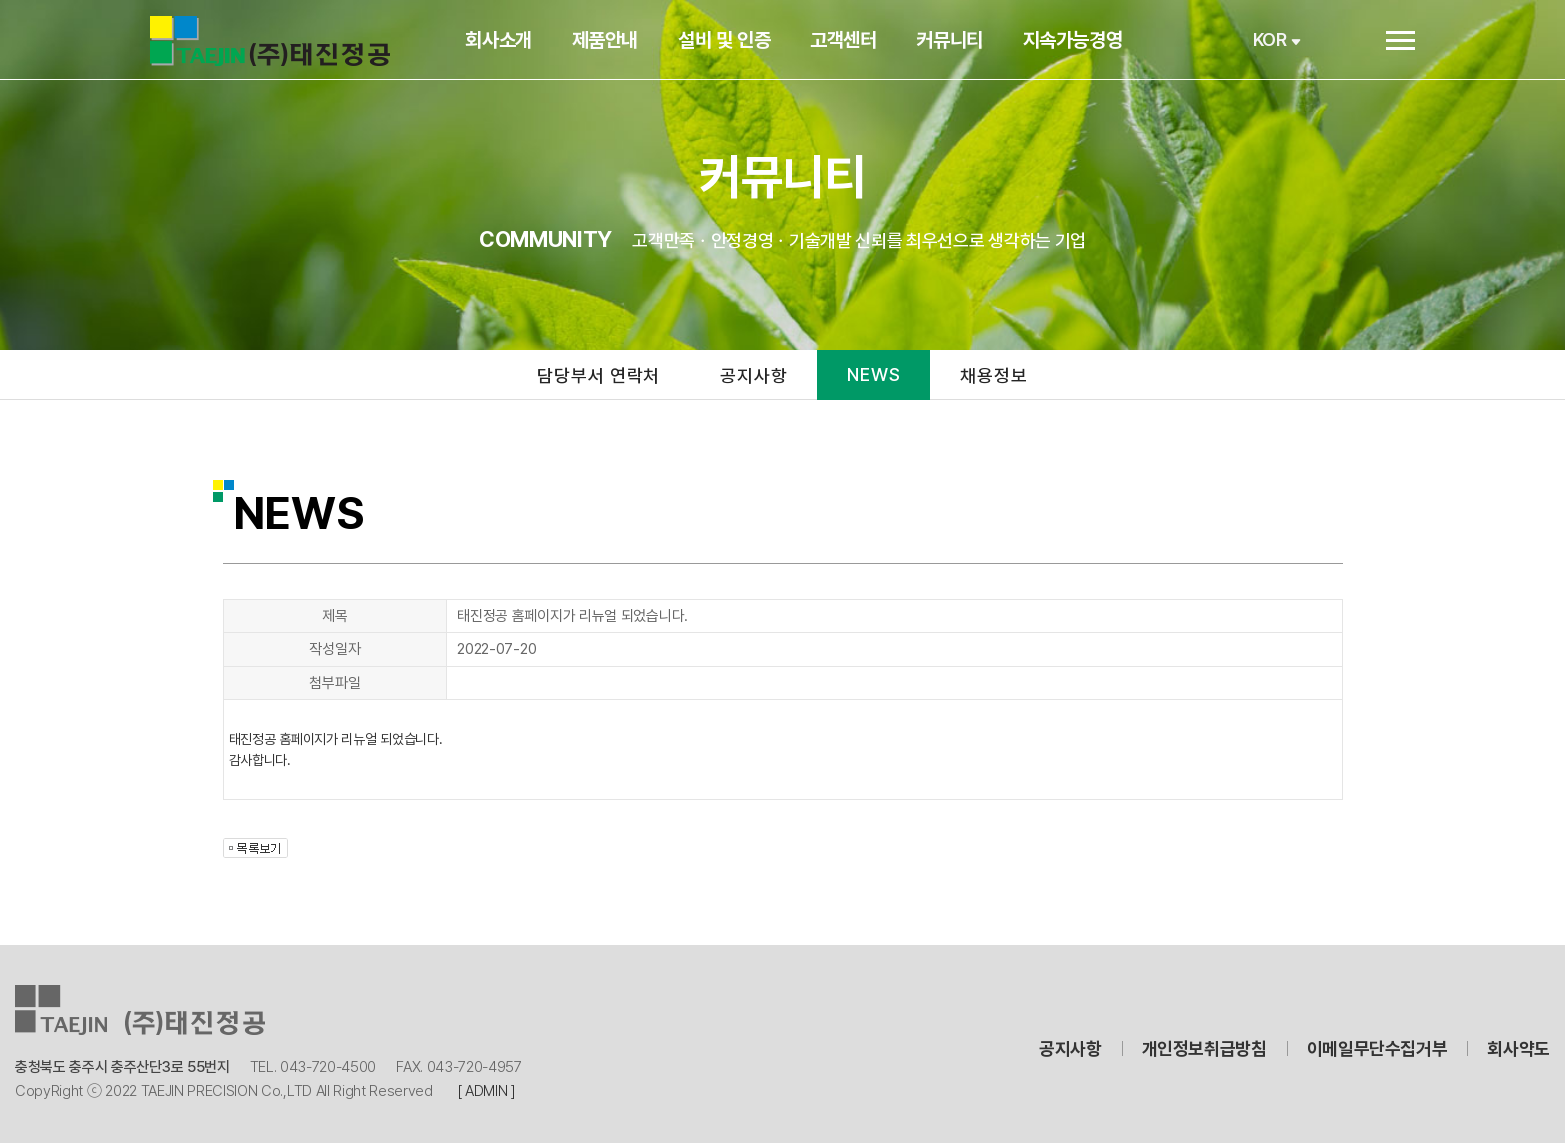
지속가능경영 (1081, 40)
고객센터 (852, 40)
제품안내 (613, 40)
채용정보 (995, 375)
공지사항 (754, 375)
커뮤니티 (958, 40)
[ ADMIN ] (486, 1091)
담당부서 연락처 (597, 375)
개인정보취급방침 (1204, 1048)
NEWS (874, 374)
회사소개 (507, 40)
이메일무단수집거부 (1377, 1048)
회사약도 (1518, 1048)
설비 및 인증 (732, 40)
